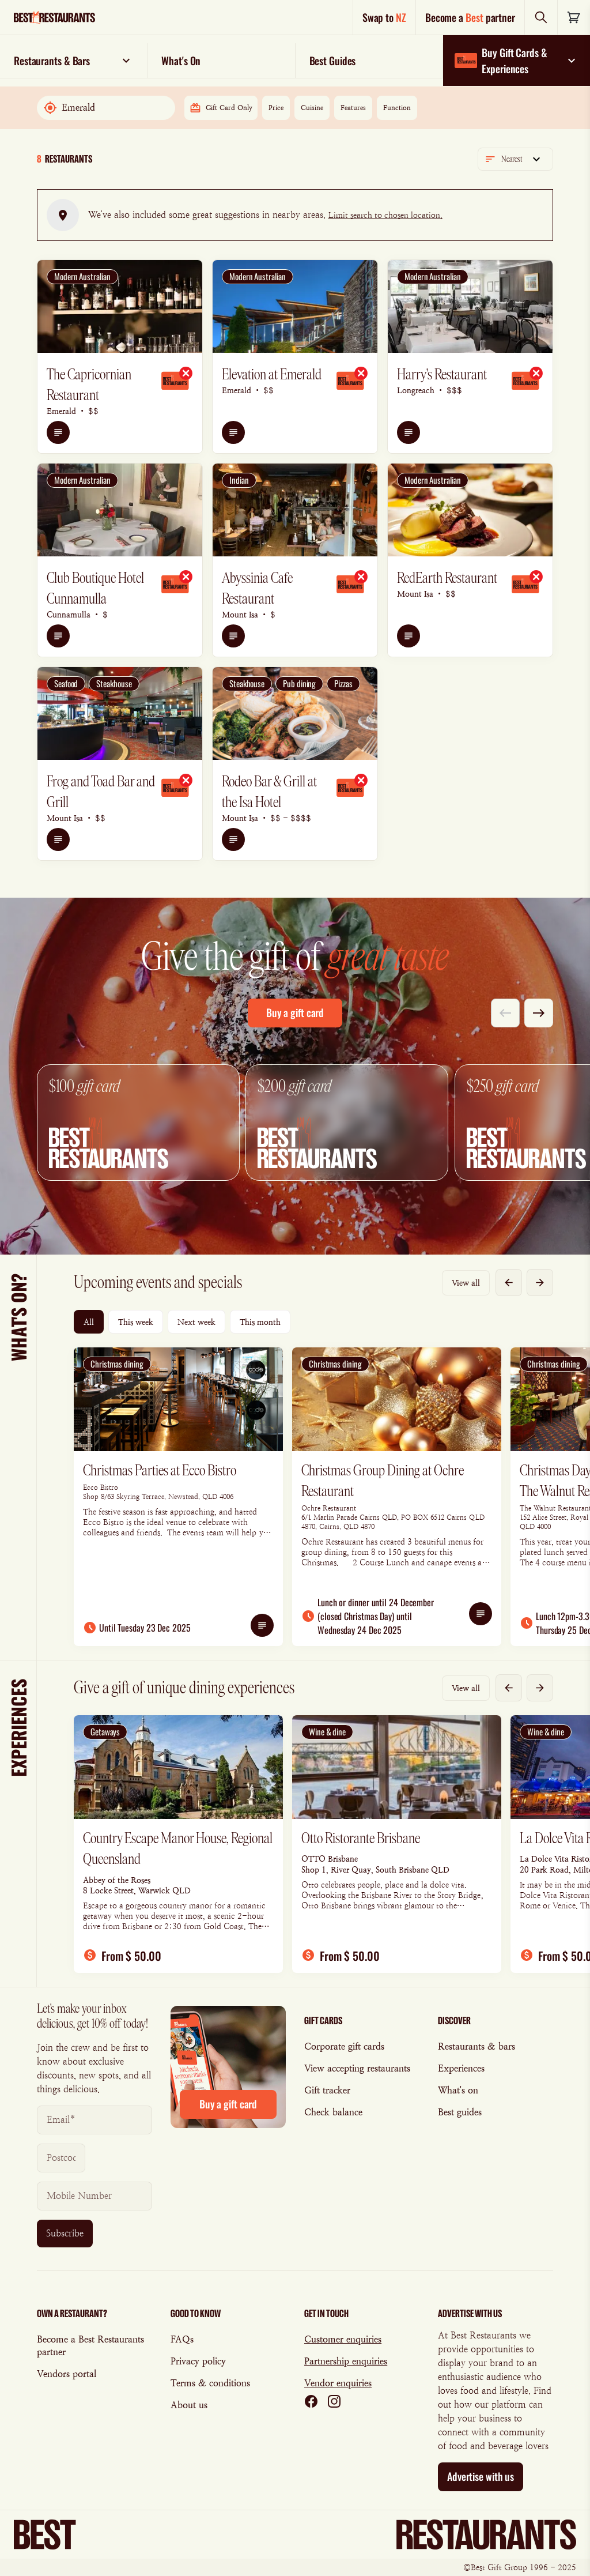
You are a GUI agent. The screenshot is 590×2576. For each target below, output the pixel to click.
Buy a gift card (295, 1012)
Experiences (461, 2068)
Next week (196, 1322)
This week (135, 1322)
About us (189, 2405)
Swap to (384, 17)
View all (466, 1282)
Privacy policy (198, 2361)
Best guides (460, 2112)
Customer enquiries (342, 2339)
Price (275, 108)
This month (260, 1322)
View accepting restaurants (357, 2068)
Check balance (333, 2112)
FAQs (182, 2339)
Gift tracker (327, 2090)
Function (397, 108)
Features (353, 108)
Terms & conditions (210, 2383)
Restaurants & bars (476, 2046)
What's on (458, 2090)
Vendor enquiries (338, 2383)
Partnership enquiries (345, 2361)
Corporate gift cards (344, 2046)
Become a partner (470, 17)
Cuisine (312, 108)
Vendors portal (66, 2373)
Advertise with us (480, 2476)
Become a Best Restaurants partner (90, 2345)
